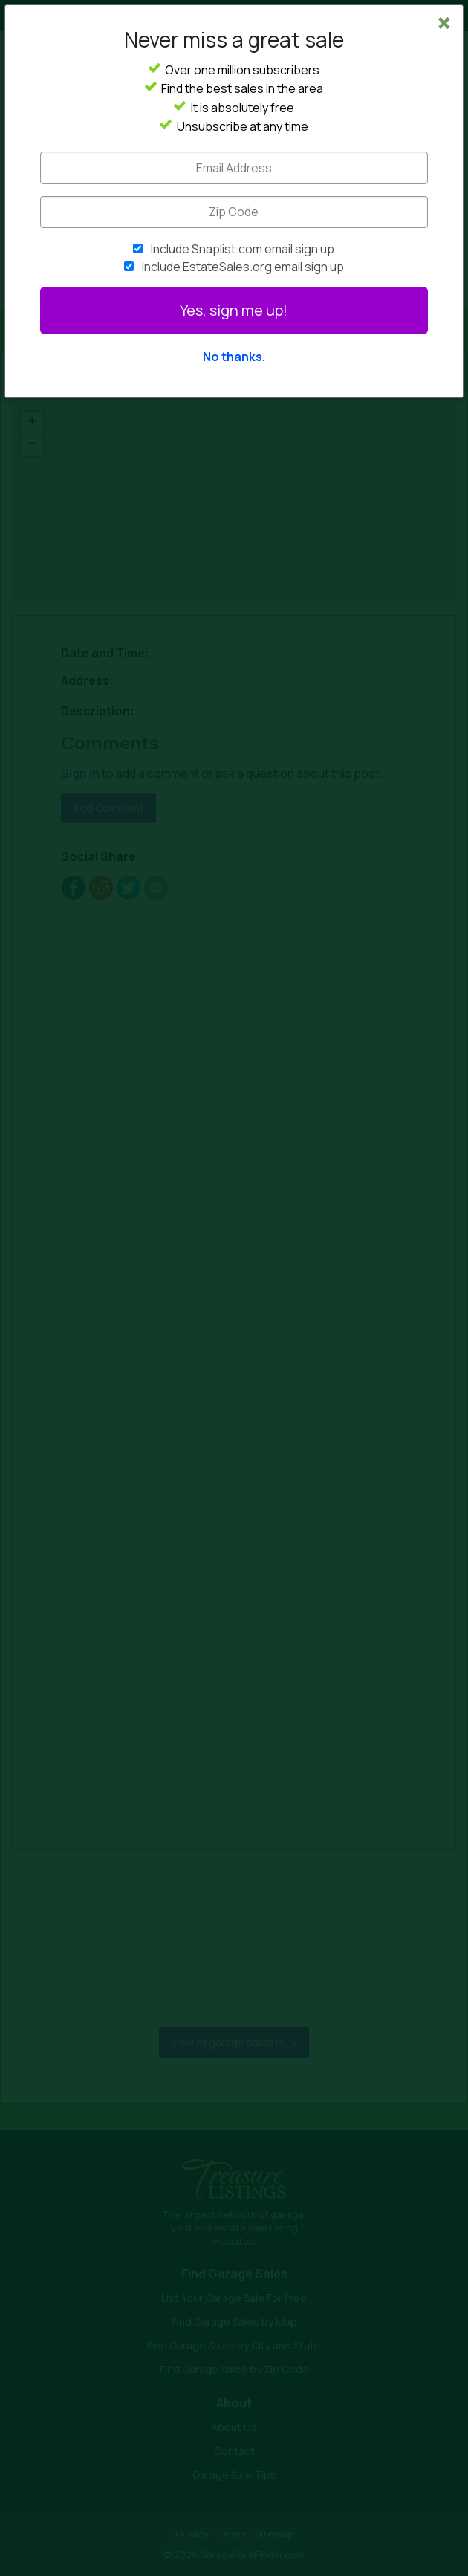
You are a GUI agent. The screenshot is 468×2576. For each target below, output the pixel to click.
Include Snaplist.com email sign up (242, 249)
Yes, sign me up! (233, 310)
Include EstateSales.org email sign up (243, 266)
